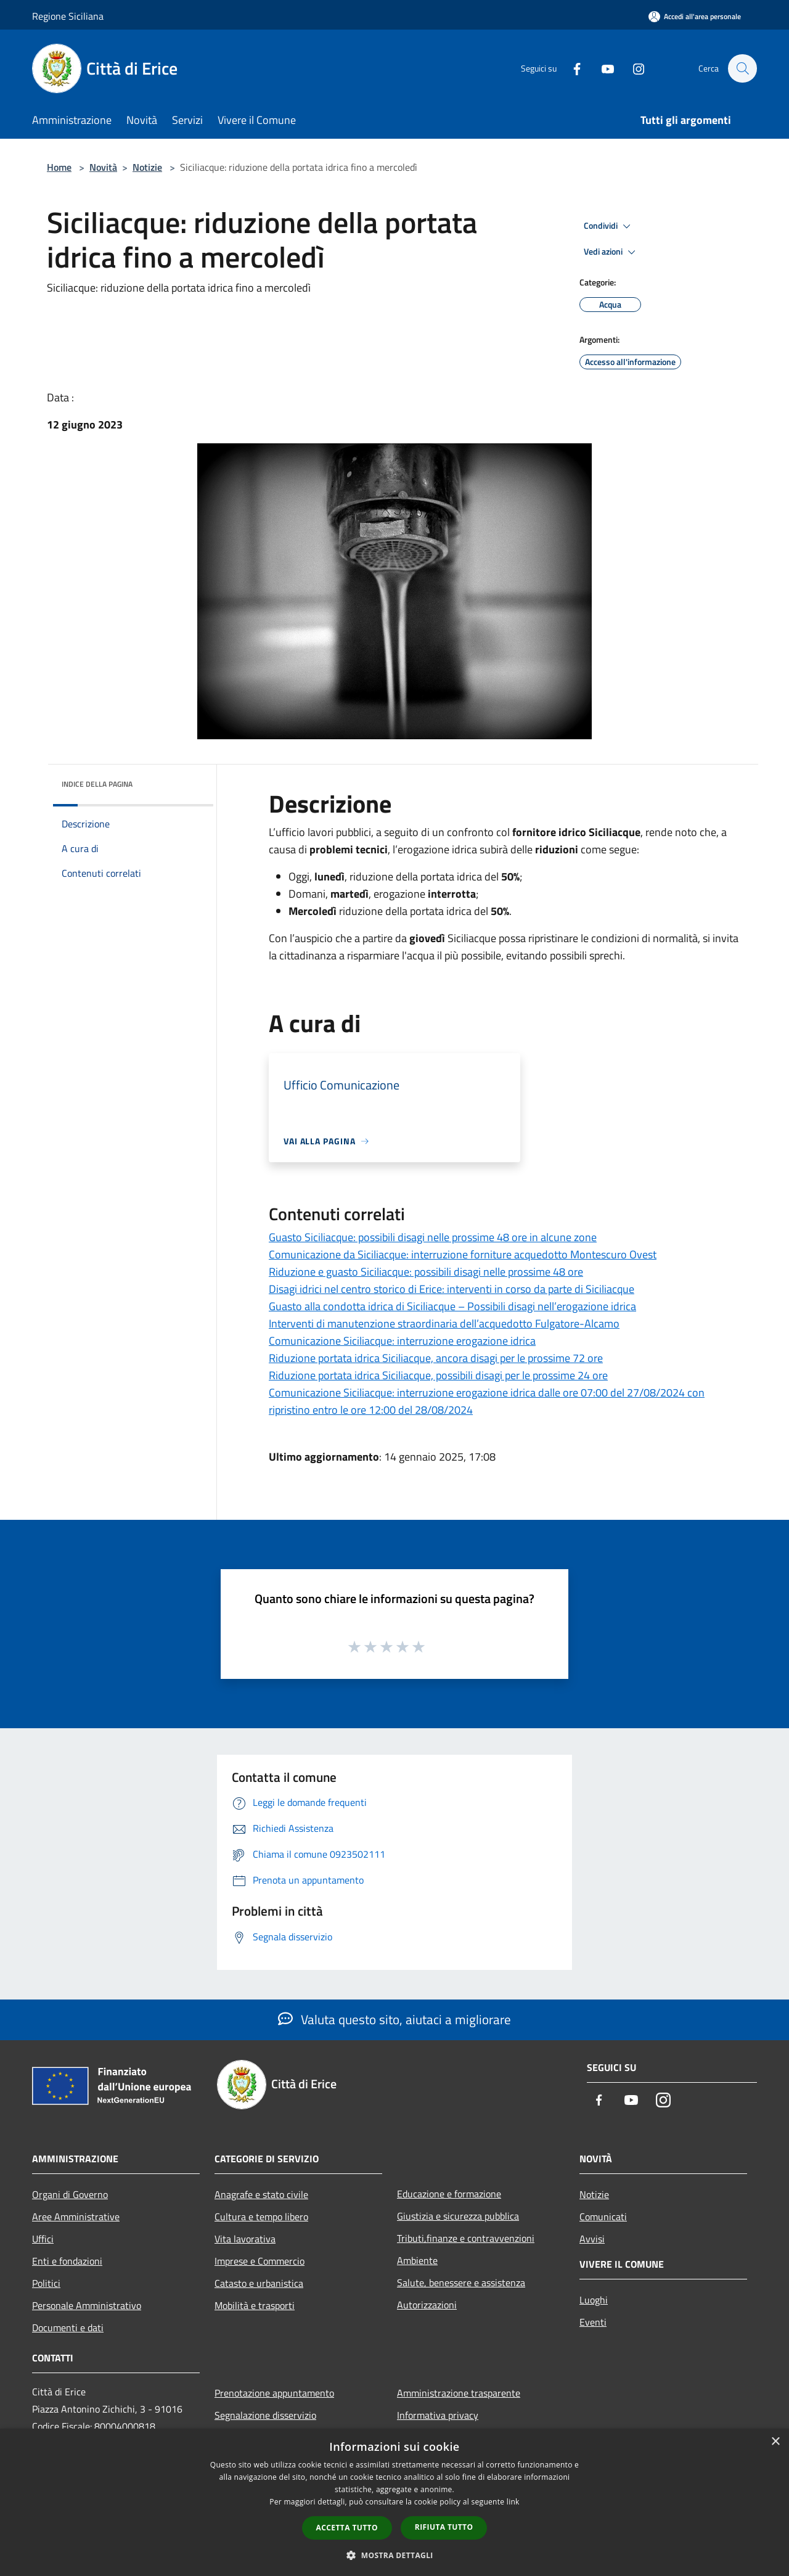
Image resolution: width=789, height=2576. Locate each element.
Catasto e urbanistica (259, 2283)
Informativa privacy (437, 2415)
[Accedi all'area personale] (694, 16)
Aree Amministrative (76, 2216)
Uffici (43, 2238)
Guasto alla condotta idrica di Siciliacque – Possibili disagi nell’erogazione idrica (452, 1306)
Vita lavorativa (245, 2238)
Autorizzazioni (427, 2304)
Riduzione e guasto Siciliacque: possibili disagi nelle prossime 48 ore (426, 1271)
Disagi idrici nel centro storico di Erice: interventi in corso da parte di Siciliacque (451, 1289)
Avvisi (592, 2238)
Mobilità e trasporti (255, 2305)
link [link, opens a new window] (513, 2501)
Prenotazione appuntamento (274, 2392)
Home (59, 167)
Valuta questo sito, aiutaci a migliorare (394, 2019)
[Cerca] (742, 68)
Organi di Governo (70, 2194)
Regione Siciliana (68, 16)
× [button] (775, 2442)
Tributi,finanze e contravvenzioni (465, 2238)
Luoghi (593, 2299)
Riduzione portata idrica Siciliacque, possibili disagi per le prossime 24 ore (438, 1375)
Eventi (593, 2322)
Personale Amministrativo (86, 2305)
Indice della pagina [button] (97, 784)
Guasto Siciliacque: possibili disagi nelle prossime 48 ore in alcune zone (433, 1237)
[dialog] (394, 2502)
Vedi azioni (611, 252)
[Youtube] (601, 68)
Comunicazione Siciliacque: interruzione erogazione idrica (402, 1340)
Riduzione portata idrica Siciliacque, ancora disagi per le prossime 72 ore (436, 1358)
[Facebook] (570, 68)
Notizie (147, 167)
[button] (394, 2555)
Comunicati (603, 2216)
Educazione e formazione (449, 2193)
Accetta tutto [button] (347, 2527)
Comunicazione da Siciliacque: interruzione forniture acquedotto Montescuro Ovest (462, 1254)
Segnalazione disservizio (265, 2415)
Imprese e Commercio (260, 2261)
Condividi (609, 226)
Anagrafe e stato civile (261, 2194)
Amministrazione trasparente (458, 2392)
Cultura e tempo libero (261, 2216)
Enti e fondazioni (67, 2261)
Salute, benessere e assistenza (461, 2282)
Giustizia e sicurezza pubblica (458, 2216)
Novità (103, 167)
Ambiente (417, 2260)
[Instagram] (632, 68)
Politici (46, 2283)
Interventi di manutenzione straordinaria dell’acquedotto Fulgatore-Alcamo (444, 1323)
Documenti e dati (68, 2327)
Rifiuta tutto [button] (444, 2527)
